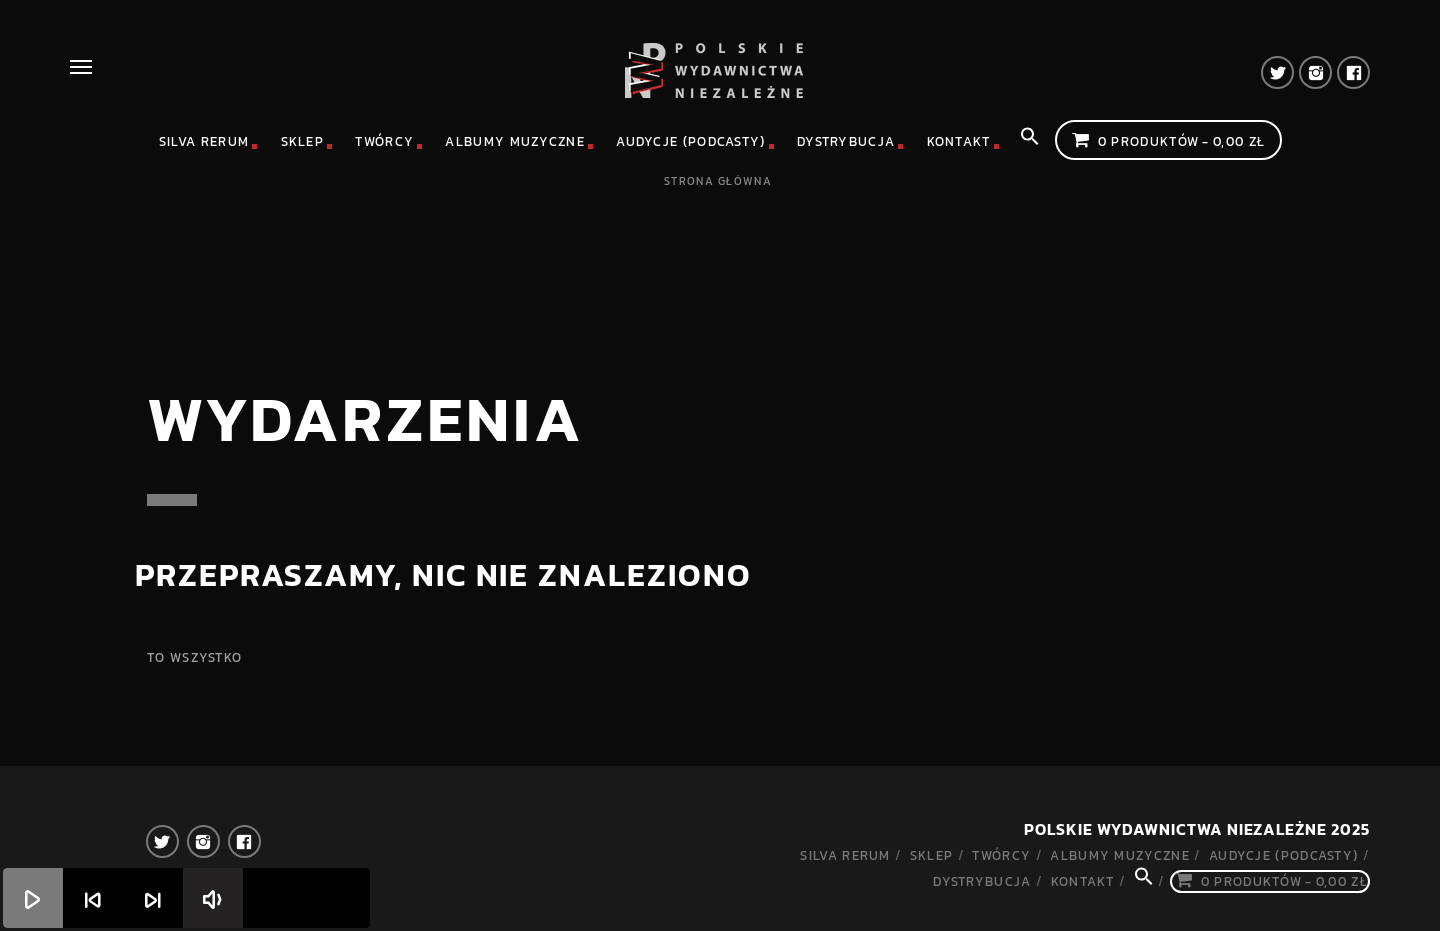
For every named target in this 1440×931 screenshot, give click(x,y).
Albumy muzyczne (515, 141)
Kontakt (959, 141)
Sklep (303, 141)
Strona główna (718, 181)
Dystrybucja (846, 141)
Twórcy (384, 141)
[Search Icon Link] (1030, 142)
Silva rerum (204, 141)
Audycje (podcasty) (690, 141)
